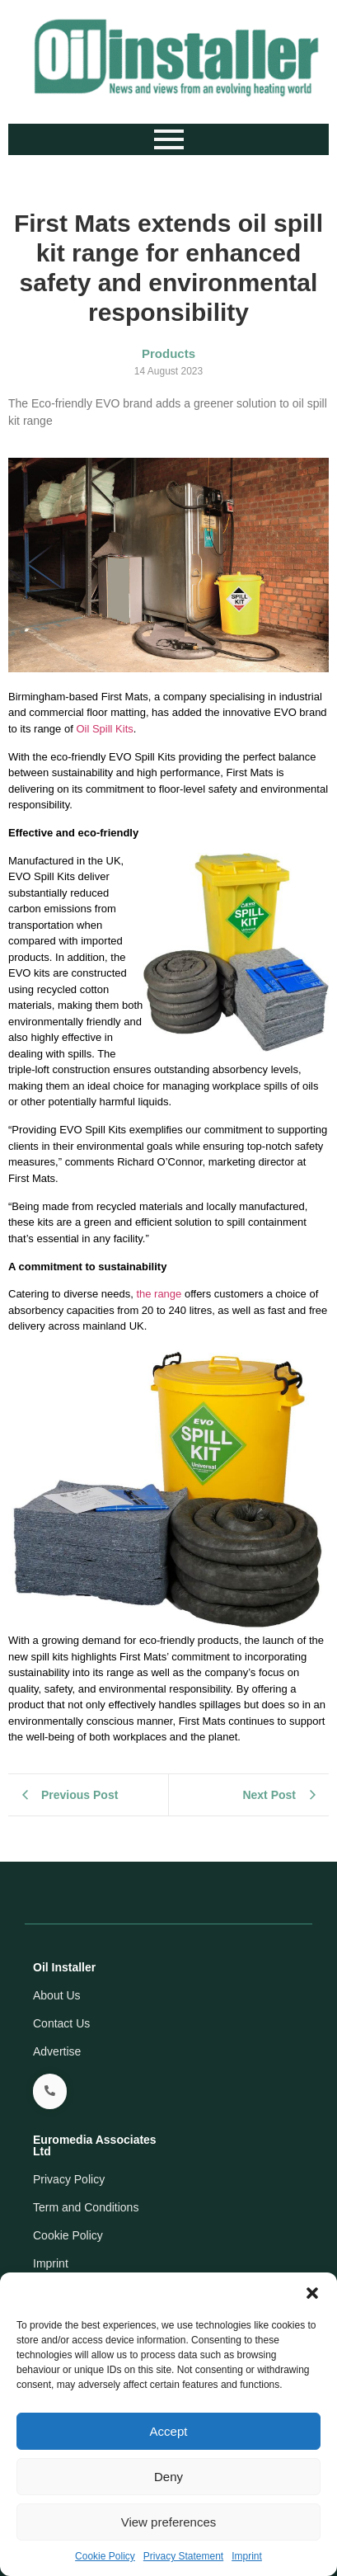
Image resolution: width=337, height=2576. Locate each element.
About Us (57, 1995)
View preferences (169, 2522)
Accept (169, 2431)
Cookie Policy (105, 2556)
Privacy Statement (183, 2556)
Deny (168, 2477)
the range (158, 1294)
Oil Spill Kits (104, 729)
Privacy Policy (69, 2179)
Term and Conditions (85, 2207)
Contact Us (61, 2023)
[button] (312, 2293)
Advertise (57, 2051)
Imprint (247, 2556)
